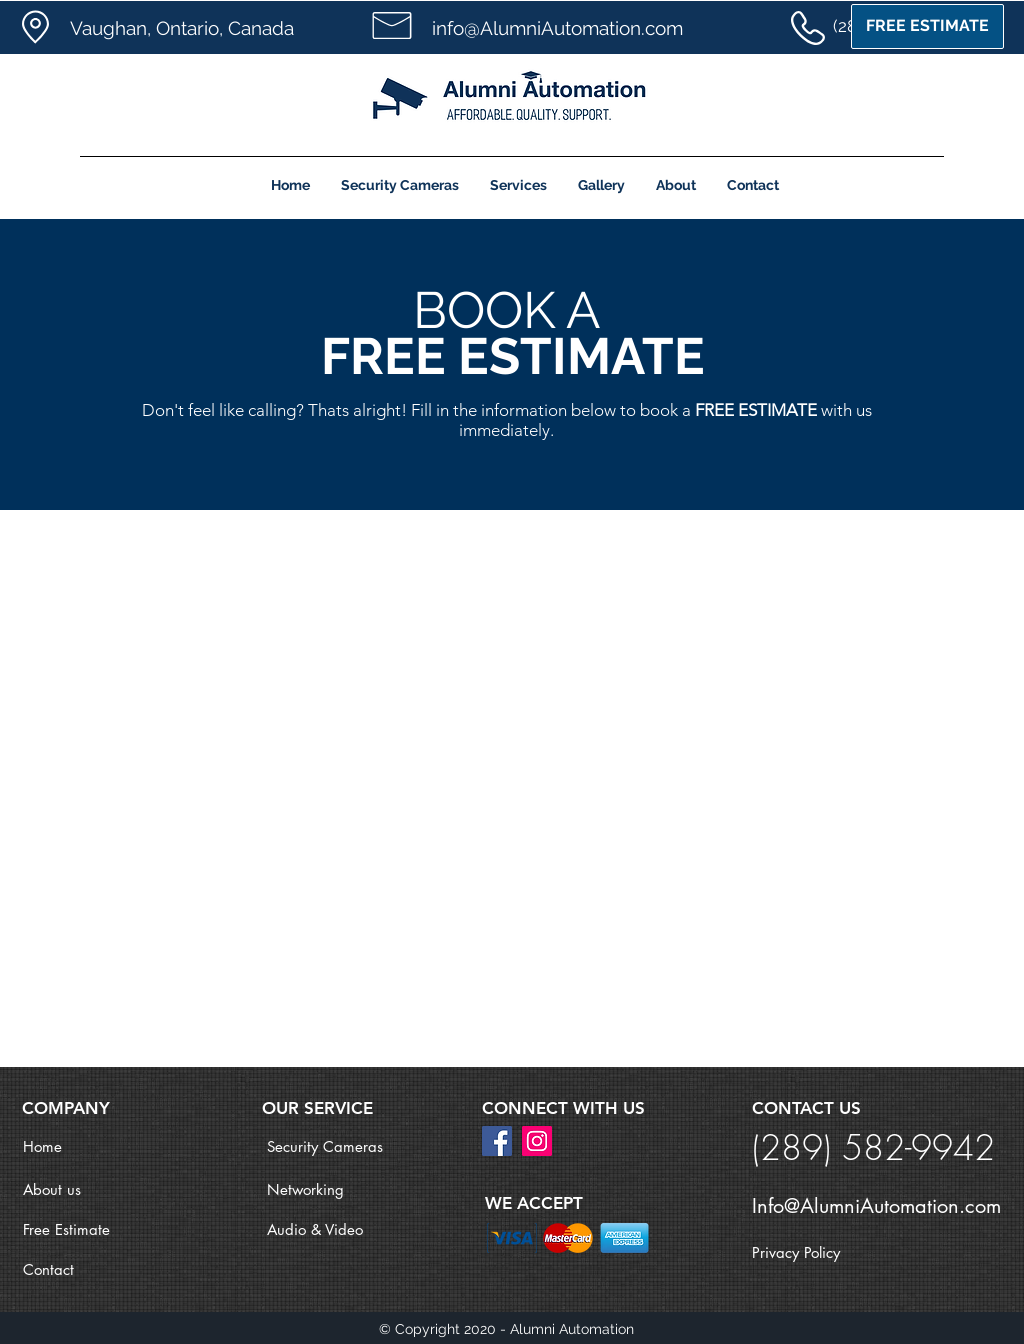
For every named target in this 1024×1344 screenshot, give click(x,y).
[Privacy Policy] (823, 1252)
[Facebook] (497, 1141)
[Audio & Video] (338, 1229)
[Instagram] (537, 1141)
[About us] (94, 1189)
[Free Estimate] (94, 1229)
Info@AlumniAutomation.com (876, 1206)
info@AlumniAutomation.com (557, 28)
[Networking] (338, 1189)
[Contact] (94, 1269)
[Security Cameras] (338, 1146)
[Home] (94, 1146)
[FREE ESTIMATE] (927, 26)
